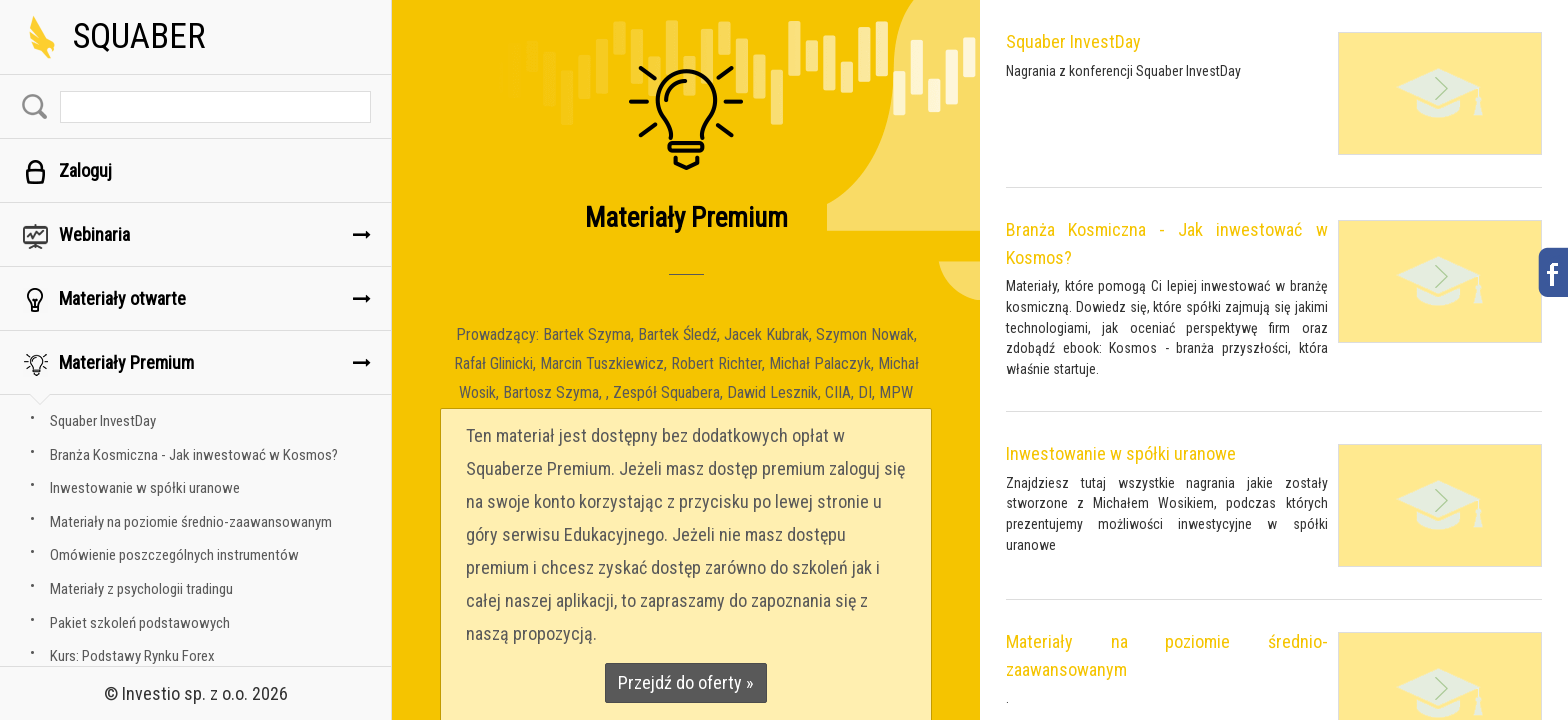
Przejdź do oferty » (686, 682)
